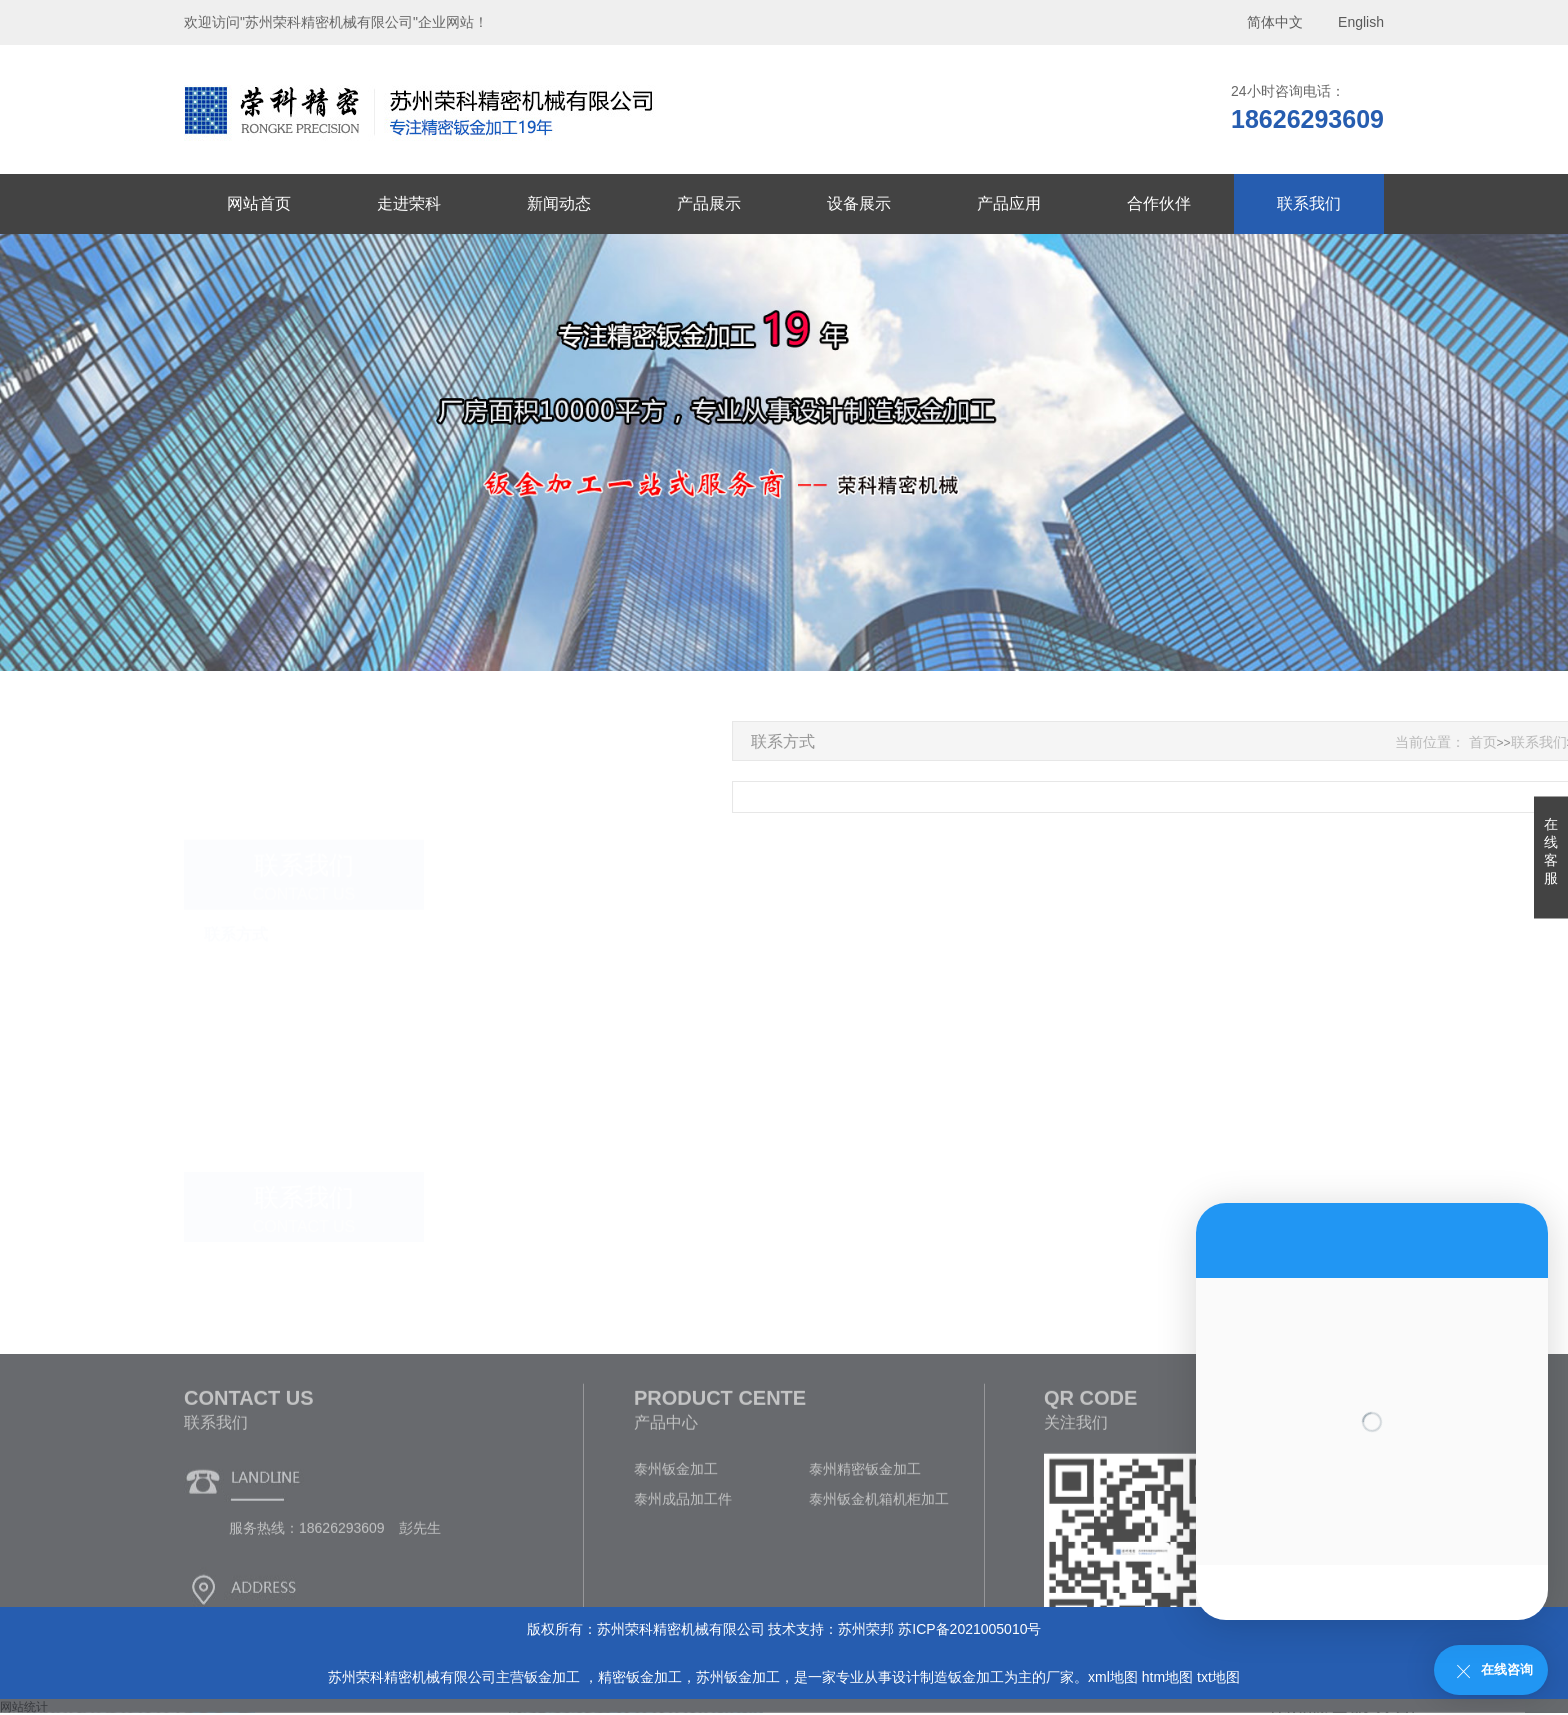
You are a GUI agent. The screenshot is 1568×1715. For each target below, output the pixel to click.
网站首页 (259, 203)
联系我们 (1309, 203)
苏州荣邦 (866, 1629)
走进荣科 (409, 203)
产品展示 (709, 203)
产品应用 (1009, 203)
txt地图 (1218, 1677)
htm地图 (1167, 1677)
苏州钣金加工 (738, 1677)
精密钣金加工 (640, 1677)
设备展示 (859, 203)
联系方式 (236, 878)
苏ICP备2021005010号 (969, 1629)
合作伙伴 (1159, 203)
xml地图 (1113, 1677)
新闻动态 (559, 203)
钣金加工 (554, 1677)
